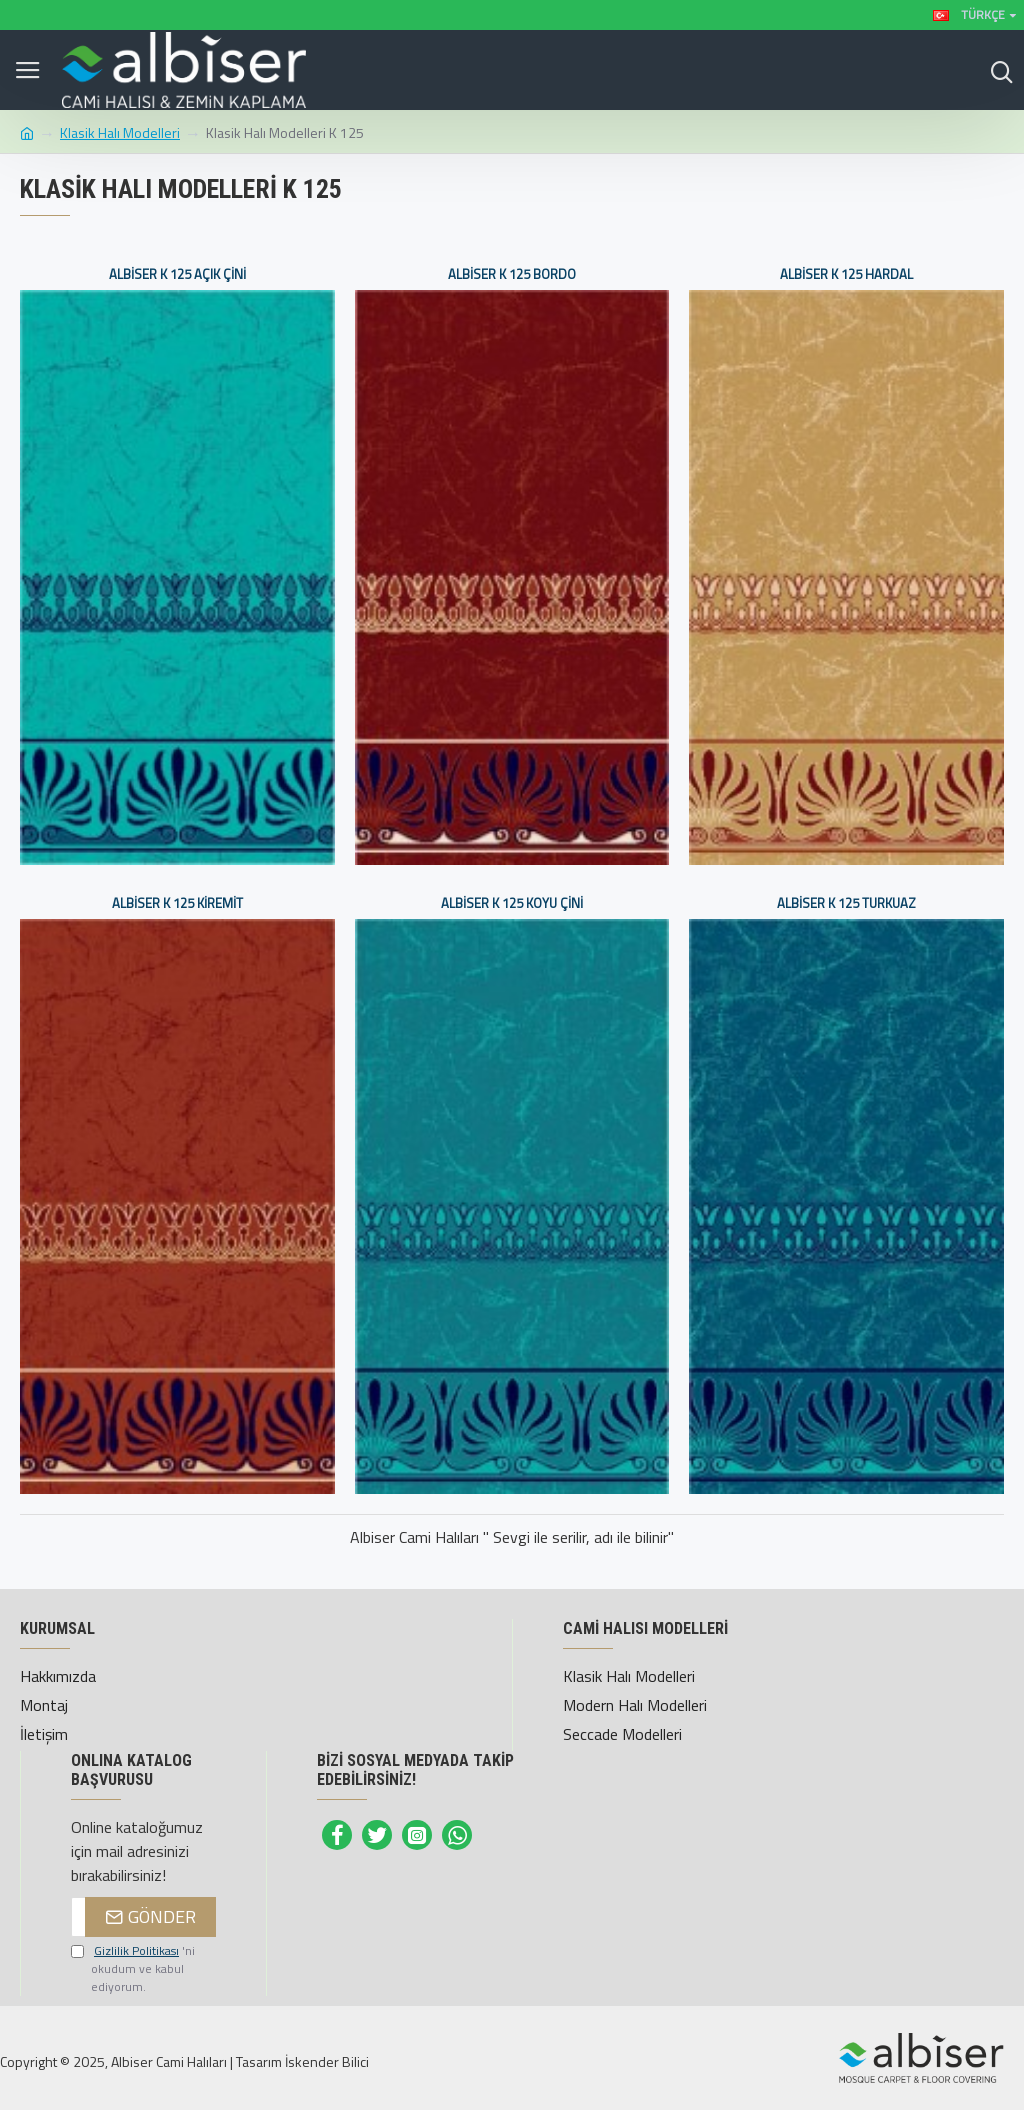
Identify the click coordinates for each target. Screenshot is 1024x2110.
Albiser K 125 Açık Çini (177, 274)
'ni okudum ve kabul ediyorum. (133, 1969)
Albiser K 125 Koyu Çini (512, 903)
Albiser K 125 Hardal (846, 274)
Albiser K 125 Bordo (512, 274)
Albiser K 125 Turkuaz (846, 903)
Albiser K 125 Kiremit (177, 903)
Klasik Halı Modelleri (120, 132)
